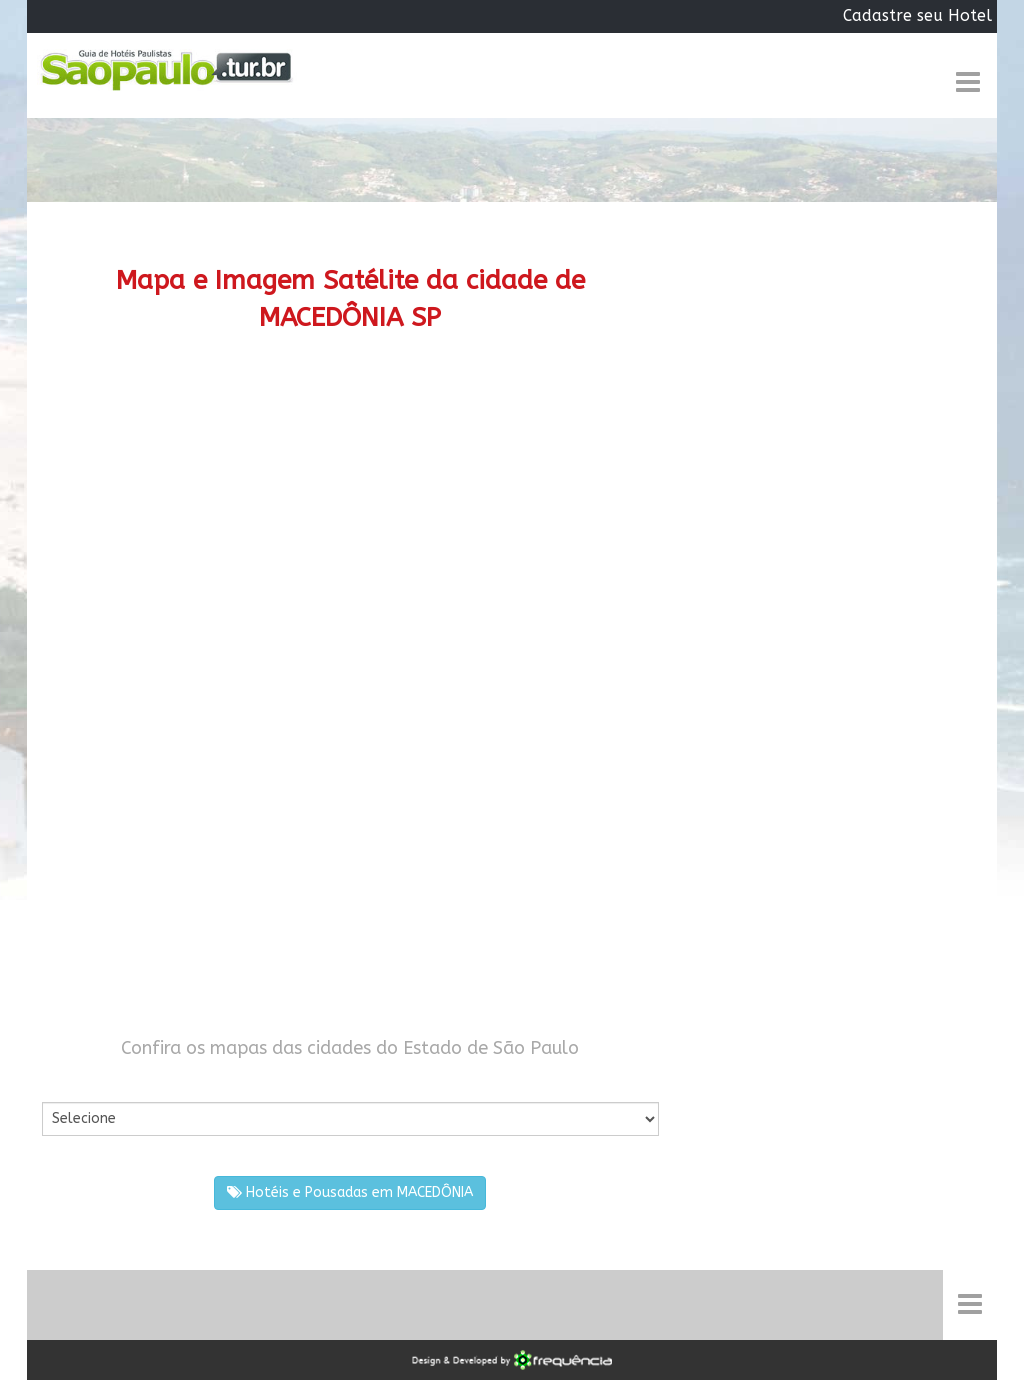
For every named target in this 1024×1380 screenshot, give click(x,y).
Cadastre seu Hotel (917, 15)
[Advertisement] (350, 526)
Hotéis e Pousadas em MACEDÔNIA (350, 1192)
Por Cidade (76, 1081)
